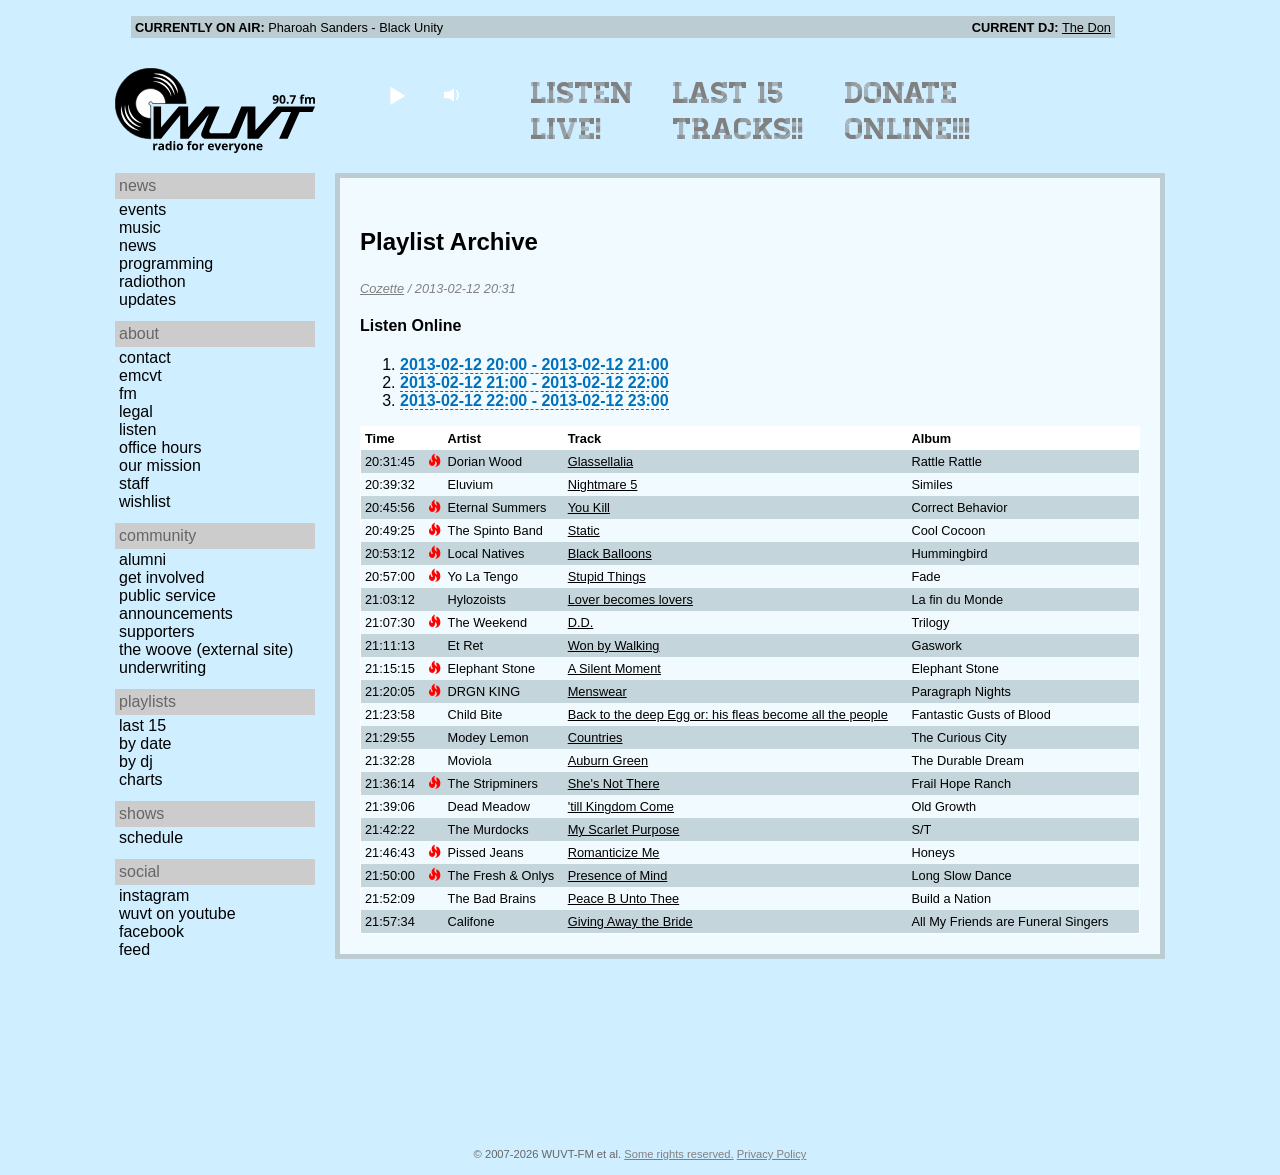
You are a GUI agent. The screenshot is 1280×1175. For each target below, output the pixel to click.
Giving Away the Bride (630, 921)
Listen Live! (582, 111)
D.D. (581, 622)
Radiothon (152, 281)
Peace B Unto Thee (623, 898)
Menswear (597, 691)
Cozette (382, 288)
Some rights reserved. (678, 1154)
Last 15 (142, 725)
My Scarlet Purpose (624, 829)
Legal (136, 411)
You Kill (589, 507)
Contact (145, 357)
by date (145, 743)
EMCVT (140, 375)
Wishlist (145, 501)
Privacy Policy (772, 1154)
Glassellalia (600, 461)
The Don (1086, 27)
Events (142, 209)
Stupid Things (607, 576)
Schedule (151, 837)
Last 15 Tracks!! (738, 111)
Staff (134, 483)
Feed (134, 949)
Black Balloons (610, 553)
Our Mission (160, 465)
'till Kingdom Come (621, 806)
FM (128, 393)
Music (140, 227)
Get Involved (161, 577)
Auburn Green (608, 760)
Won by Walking (614, 645)
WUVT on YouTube (177, 913)
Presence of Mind (618, 875)
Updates (147, 299)
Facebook (151, 931)
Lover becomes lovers (630, 599)
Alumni (142, 559)
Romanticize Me (614, 852)
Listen (137, 429)
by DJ (136, 761)
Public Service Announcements (176, 604)
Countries (595, 737)
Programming (166, 263)
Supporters (157, 631)
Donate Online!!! (908, 111)
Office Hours (160, 447)
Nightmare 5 (603, 484)
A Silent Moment (614, 668)
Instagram (154, 895)
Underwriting (162, 667)
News (137, 245)
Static (584, 530)
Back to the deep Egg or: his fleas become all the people (728, 714)
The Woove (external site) (206, 649)
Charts (141, 779)
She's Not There (614, 783)
